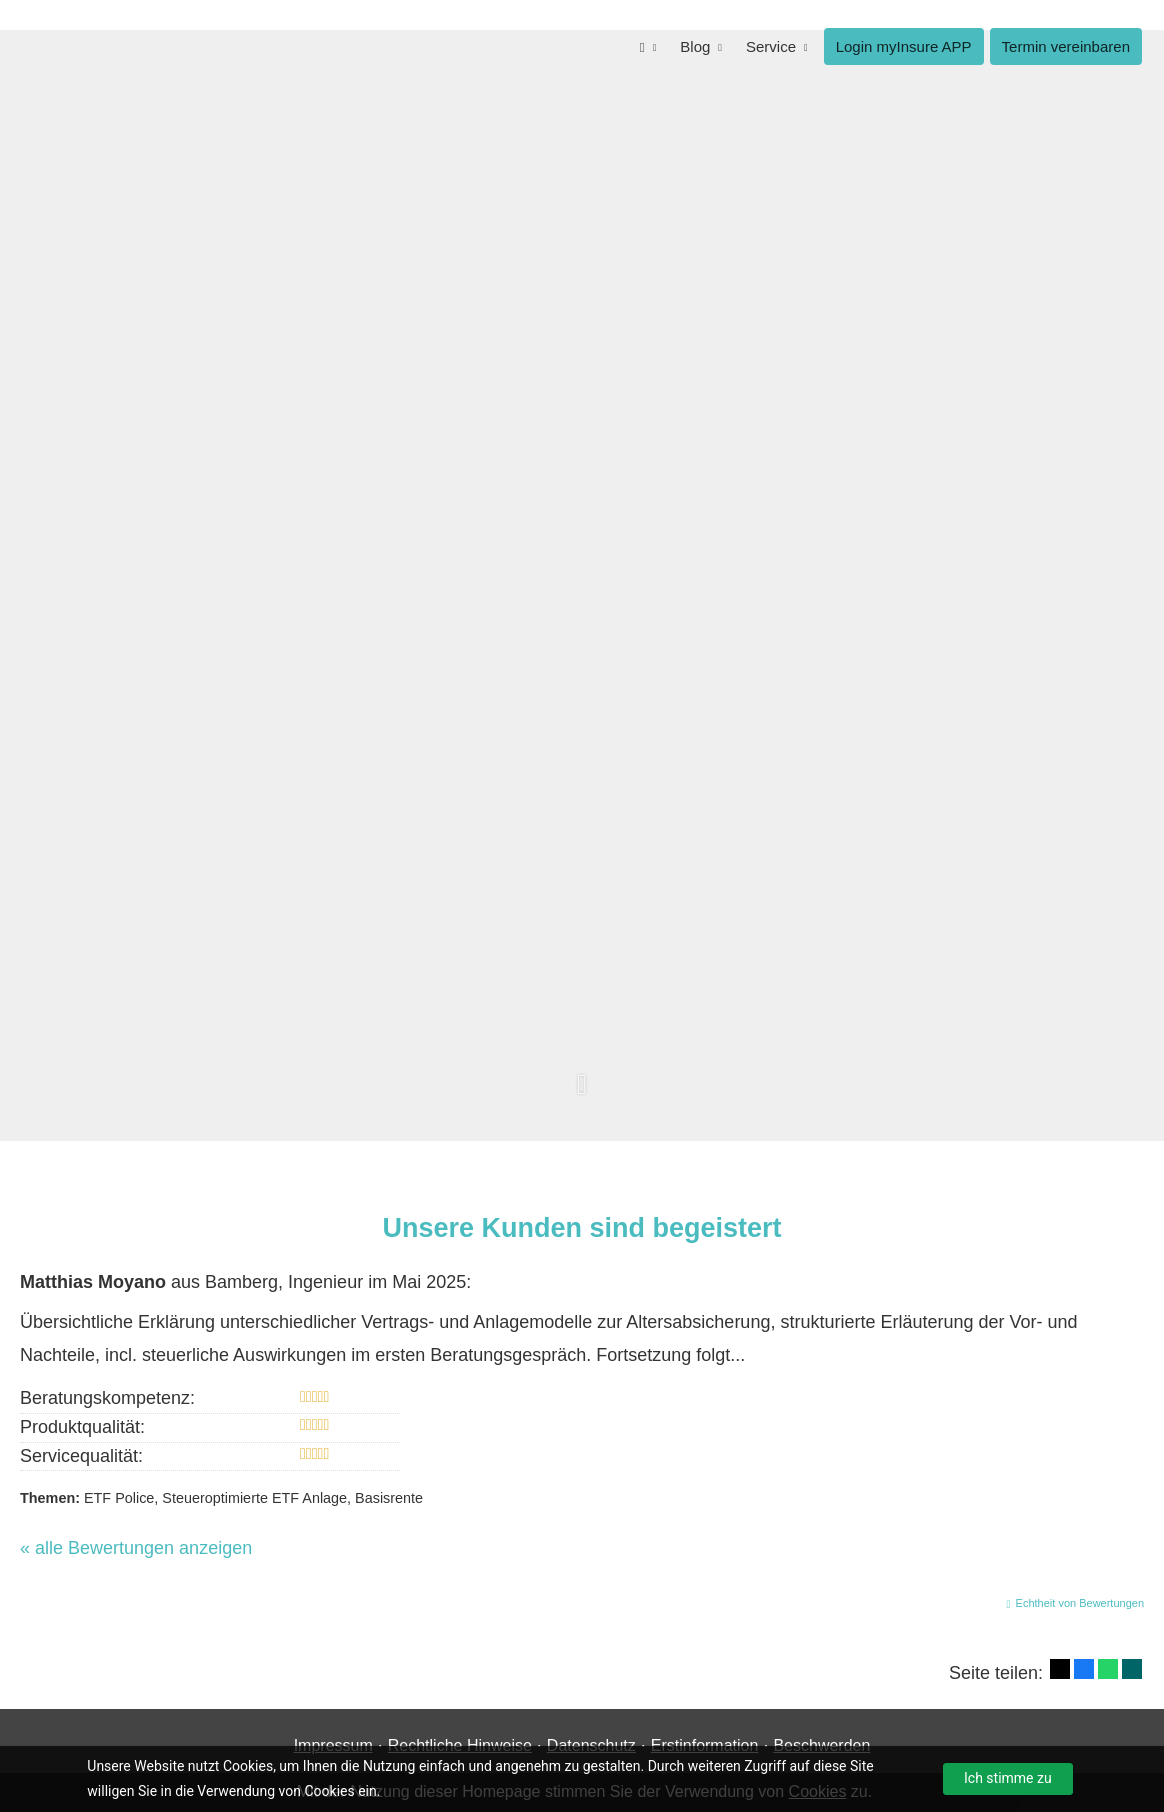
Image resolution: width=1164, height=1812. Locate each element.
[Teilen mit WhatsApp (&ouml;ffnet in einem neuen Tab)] (1108, 1669)
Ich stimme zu (1008, 1778)
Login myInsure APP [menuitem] (904, 46)
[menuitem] (648, 46)
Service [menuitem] (771, 46)
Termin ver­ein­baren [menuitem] (1066, 46)
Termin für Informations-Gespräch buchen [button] (869, 738)
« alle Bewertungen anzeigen (136, 1548)
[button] (582, 1095)
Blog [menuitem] (695, 46)
